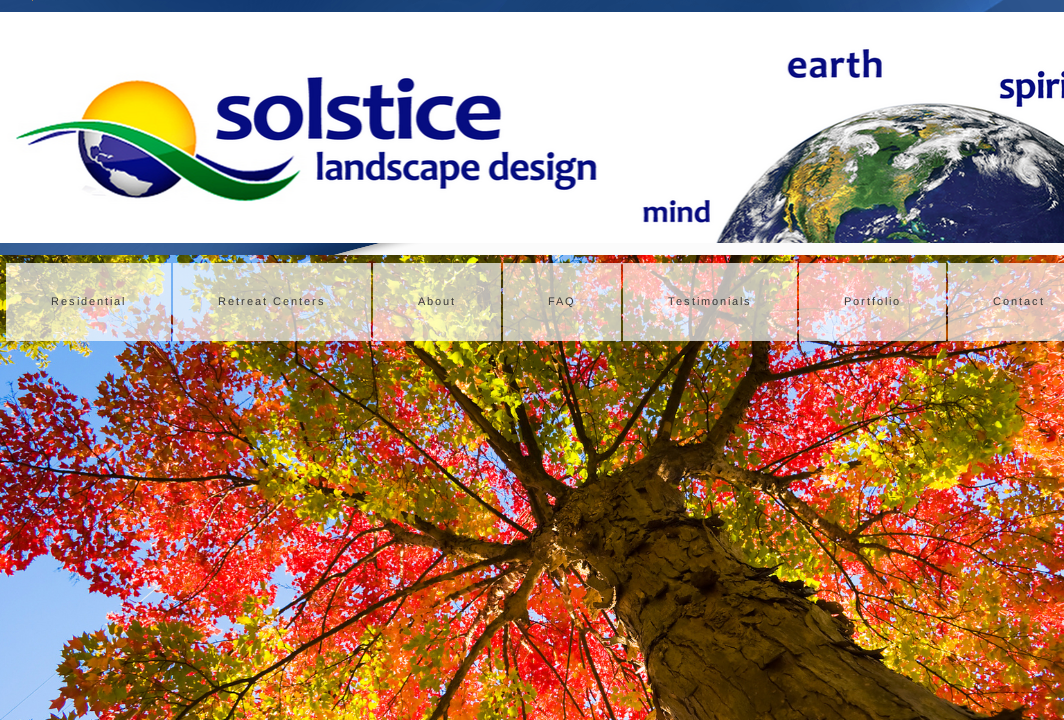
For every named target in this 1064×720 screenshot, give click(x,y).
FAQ (562, 301)
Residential (88, 301)
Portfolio (872, 301)
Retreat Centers (272, 301)
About (437, 301)
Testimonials (710, 301)
